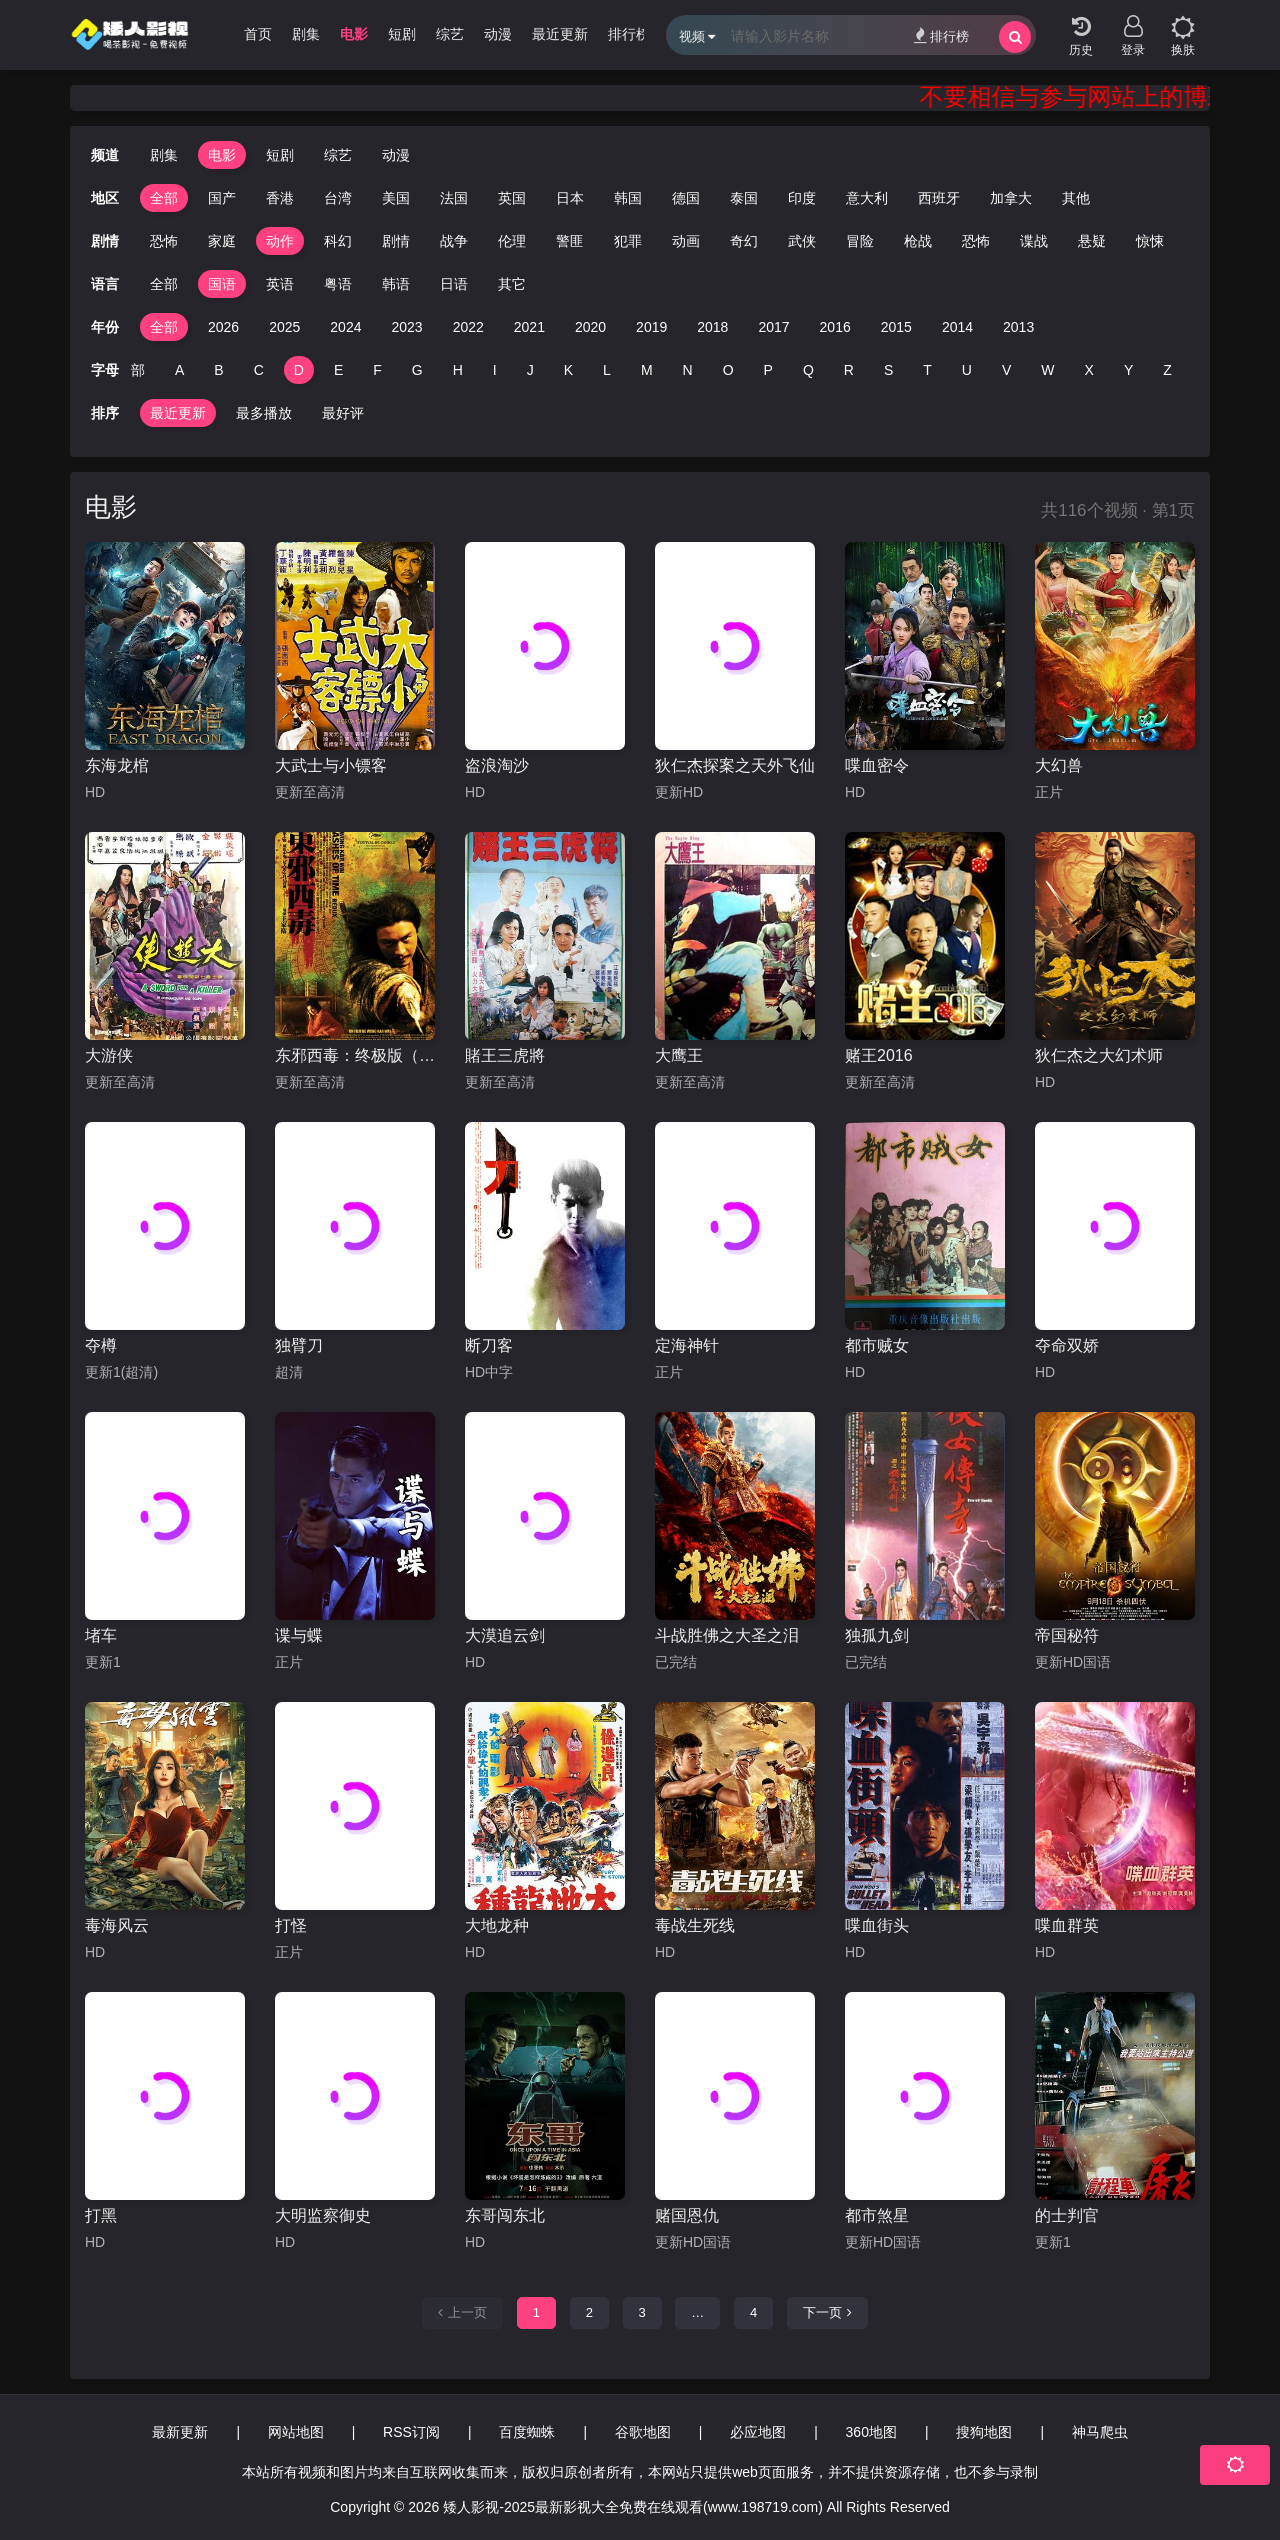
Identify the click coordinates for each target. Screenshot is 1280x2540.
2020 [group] (590, 327)
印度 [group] (802, 198)
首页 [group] (258, 34)
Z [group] (1167, 370)
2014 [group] (957, 327)
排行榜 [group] (629, 34)
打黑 (101, 2215)
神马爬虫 (1100, 2432)
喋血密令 (877, 765)
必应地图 (758, 2432)
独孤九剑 (877, 1635)
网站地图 (296, 2432)
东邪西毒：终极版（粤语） (355, 1055)
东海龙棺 (117, 765)
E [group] (338, 370)
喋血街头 (877, 1925)
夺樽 (101, 1345)
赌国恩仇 (687, 2215)
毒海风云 (117, 1925)
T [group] (927, 370)
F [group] (377, 370)
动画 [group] (657, 241)
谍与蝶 (299, 1635)
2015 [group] (896, 327)
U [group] (967, 370)
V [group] (1006, 370)
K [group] (568, 370)
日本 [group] (570, 198)
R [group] (849, 370)
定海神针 (687, 1345)
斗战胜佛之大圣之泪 (727, 1635)
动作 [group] (251, 241)
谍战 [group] (1005, 241)
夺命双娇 (1067, 1345)
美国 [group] (396, 198)
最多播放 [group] (264, 413)
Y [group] (1128, 370)
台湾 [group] (338, 198)
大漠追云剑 (505, 1635)
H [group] (458, 370)
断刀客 (489, 1345)
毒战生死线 (695, 1925)
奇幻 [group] (715, 241)
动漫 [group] (498, 34)
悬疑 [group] (1063, 241)
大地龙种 (497, 1925)
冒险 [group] (831, 241)
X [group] (1089, 370)
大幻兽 (1059, 765)
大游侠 (109, 1055)
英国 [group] (512, 198)
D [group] (299, 370)
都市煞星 (877, 2215)
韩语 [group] (396, 284)
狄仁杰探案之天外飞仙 (735, 765)
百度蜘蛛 (527, 2432)
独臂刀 (299, 1345)
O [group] (728, 370)
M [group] (647, 370)
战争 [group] (425, 241)
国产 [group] (222, 198)
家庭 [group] (193, 241)
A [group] (179, 370)
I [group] (495, 370)
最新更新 (180, 2432)
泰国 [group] (744, 198)
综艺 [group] (450, 34)
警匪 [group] (541, 241)
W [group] (1047, 370)
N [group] (688, 370)
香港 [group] (280, 198)
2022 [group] (468, 327)
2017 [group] (773, 327)
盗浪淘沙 (497, 765)
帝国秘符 (1067, 1635)
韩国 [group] (628, 198)
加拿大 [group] (1011, 198)
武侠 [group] (773, 241)
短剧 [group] (402, 34)
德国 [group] (686, 198)
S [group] (888, 370)
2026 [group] (223, 327)
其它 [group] (512, 284)
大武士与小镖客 (331, 765)
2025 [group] (284, 327)
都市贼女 (877, 1345)
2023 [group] (406, 327)
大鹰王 (679, 1055)
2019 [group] (651, 327)
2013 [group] (1018, 327)
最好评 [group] (343, 413)
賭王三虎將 (505, 1055)
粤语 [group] (338, 284)
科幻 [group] (309, 241)
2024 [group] (345, 327)
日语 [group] (454, 284)
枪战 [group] (889, 241)
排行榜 (941, 35)
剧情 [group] (367, 241)
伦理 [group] (483, 241)
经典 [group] (1179, 241)
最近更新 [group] (560, 34)
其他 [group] (1076, 198)
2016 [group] (835, 327)
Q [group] (808, 370)
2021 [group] (529, 327)
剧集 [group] (306, 34)
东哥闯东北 (505, 2215)
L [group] (607, 370)
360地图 (871, 2432)
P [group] (768, 370)
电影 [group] (354, 34)
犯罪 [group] (599, 241)
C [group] (259, 370)
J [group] (530, 370)
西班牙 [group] (939, 198)
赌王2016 (879, 1055)
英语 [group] (280, 284)
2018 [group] (712, 327)
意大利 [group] (867, 198)
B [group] (218, 370)
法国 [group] (454, 198)
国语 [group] (222, 284)
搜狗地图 (984, 2432)
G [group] (417, 370)
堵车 (101, 1635)
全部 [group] (164, 198)
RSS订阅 (411, 2432)
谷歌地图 (643, 2432)
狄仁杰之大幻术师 (1099, 1055)
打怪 (291, 1925)
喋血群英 (1067, 1925)
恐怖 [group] (135, 241)
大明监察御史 (323, 2215)
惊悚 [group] (1121, 241)
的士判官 (1067, 2215)
